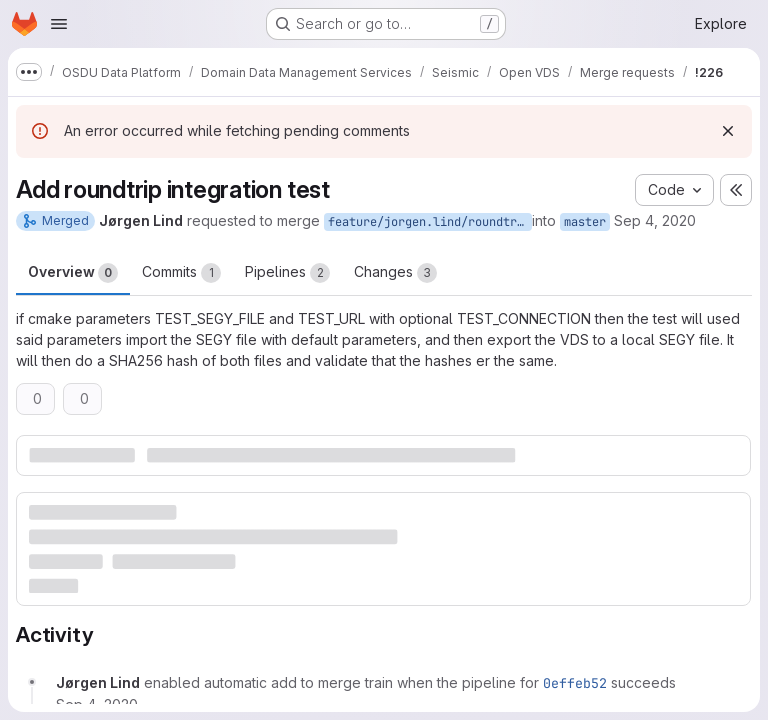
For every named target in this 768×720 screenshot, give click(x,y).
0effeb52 (575, 683)
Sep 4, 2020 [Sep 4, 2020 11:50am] (655, 220)
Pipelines (287, 273)
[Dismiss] (728, 131)
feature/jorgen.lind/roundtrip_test (430, 222)
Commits (181, 273)
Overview (73, 273)
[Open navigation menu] (59, 24)
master (585, 222)
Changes (395, 273)
